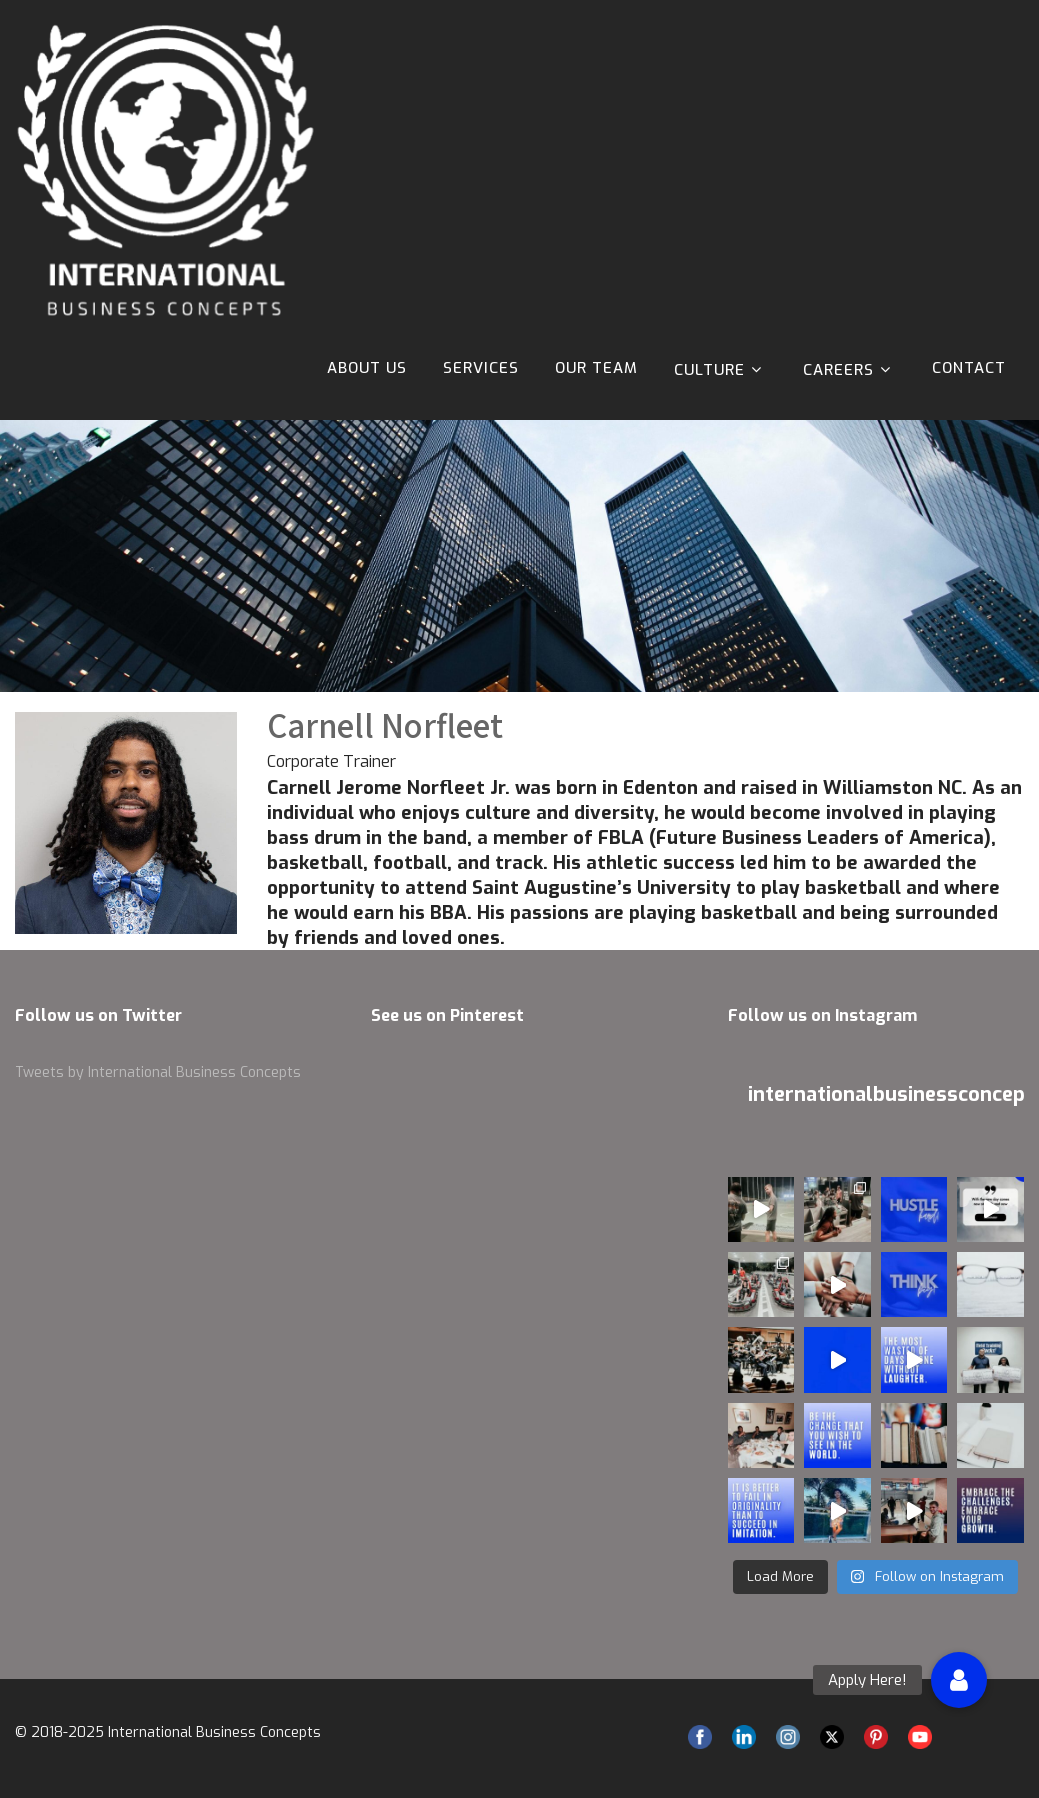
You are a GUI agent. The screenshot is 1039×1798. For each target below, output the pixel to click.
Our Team (596, 368)
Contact (969, 368)
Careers (849, 369)
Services (481, 368)
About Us (367, 368)
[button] (959, 1680)
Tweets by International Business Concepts (158, 1072)
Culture (720, 369)
